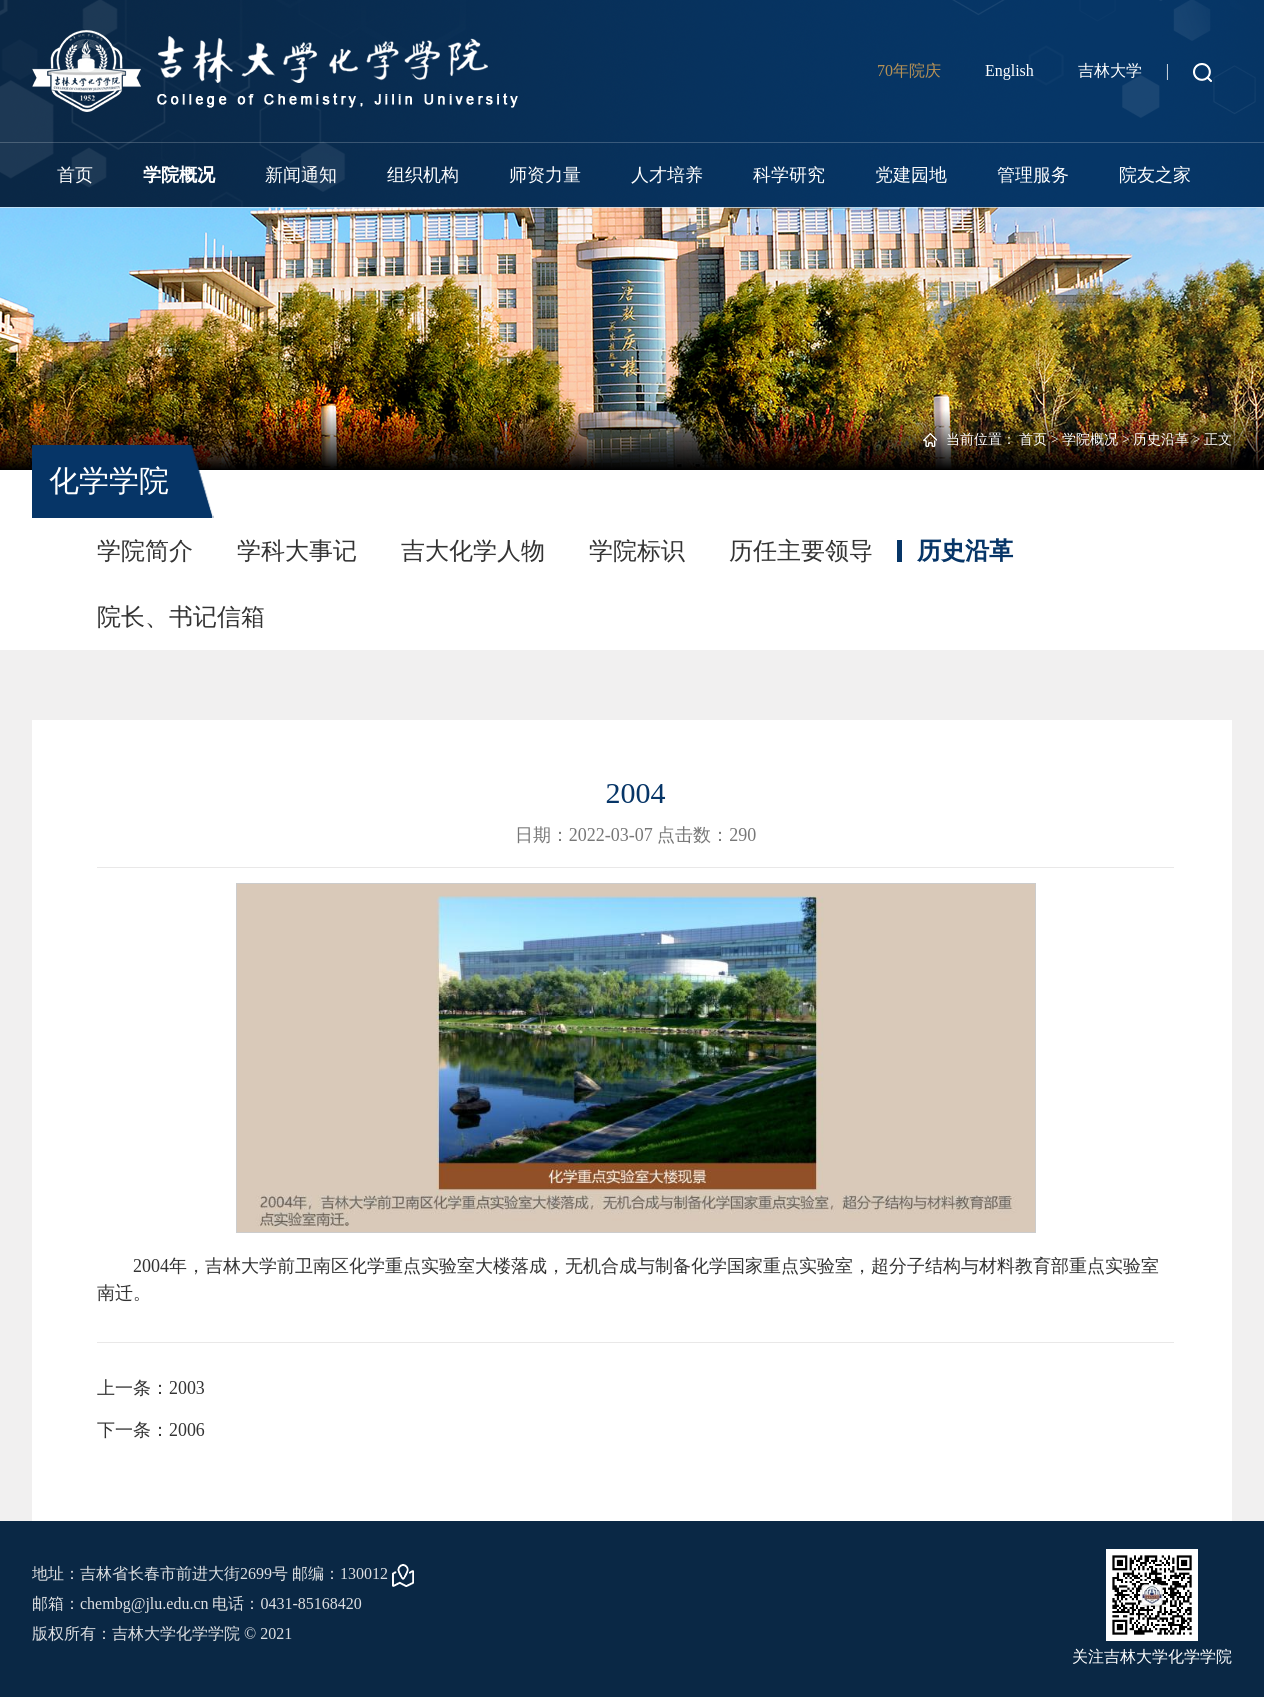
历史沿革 (1161, 439)
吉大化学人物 (473, 551)
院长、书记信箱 (181, 617)
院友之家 (1155, 175)
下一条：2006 (151, 1430)
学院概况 (179, 175)
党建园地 (911, 175)
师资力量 (545, 175)
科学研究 (789, 175)
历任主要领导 (801, 551)
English (1009, 70)
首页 (75, 175)
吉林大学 (1110, 70)
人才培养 (667, 175)
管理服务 (1033, 175)
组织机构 (423, 175)
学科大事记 (297, 551)
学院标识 (637, 551)
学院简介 (145, 551)
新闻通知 (301, 175)
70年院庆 (909, 70)
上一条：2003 (151, 1388)
